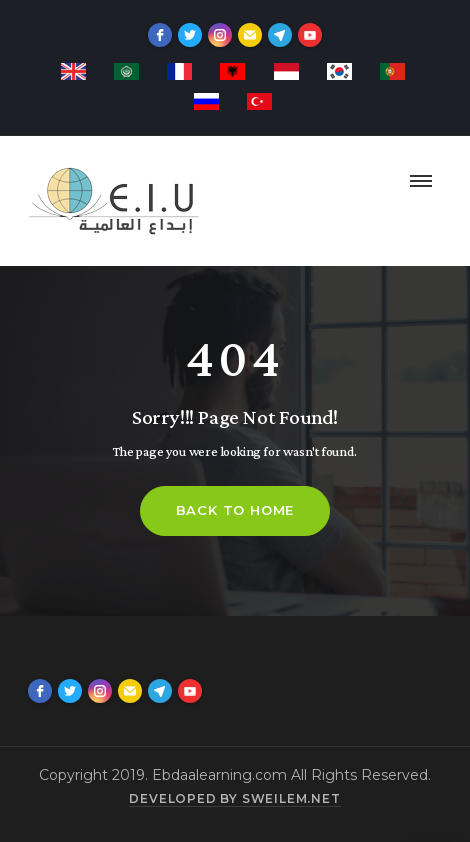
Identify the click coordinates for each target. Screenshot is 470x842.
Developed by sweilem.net (234, 798)
